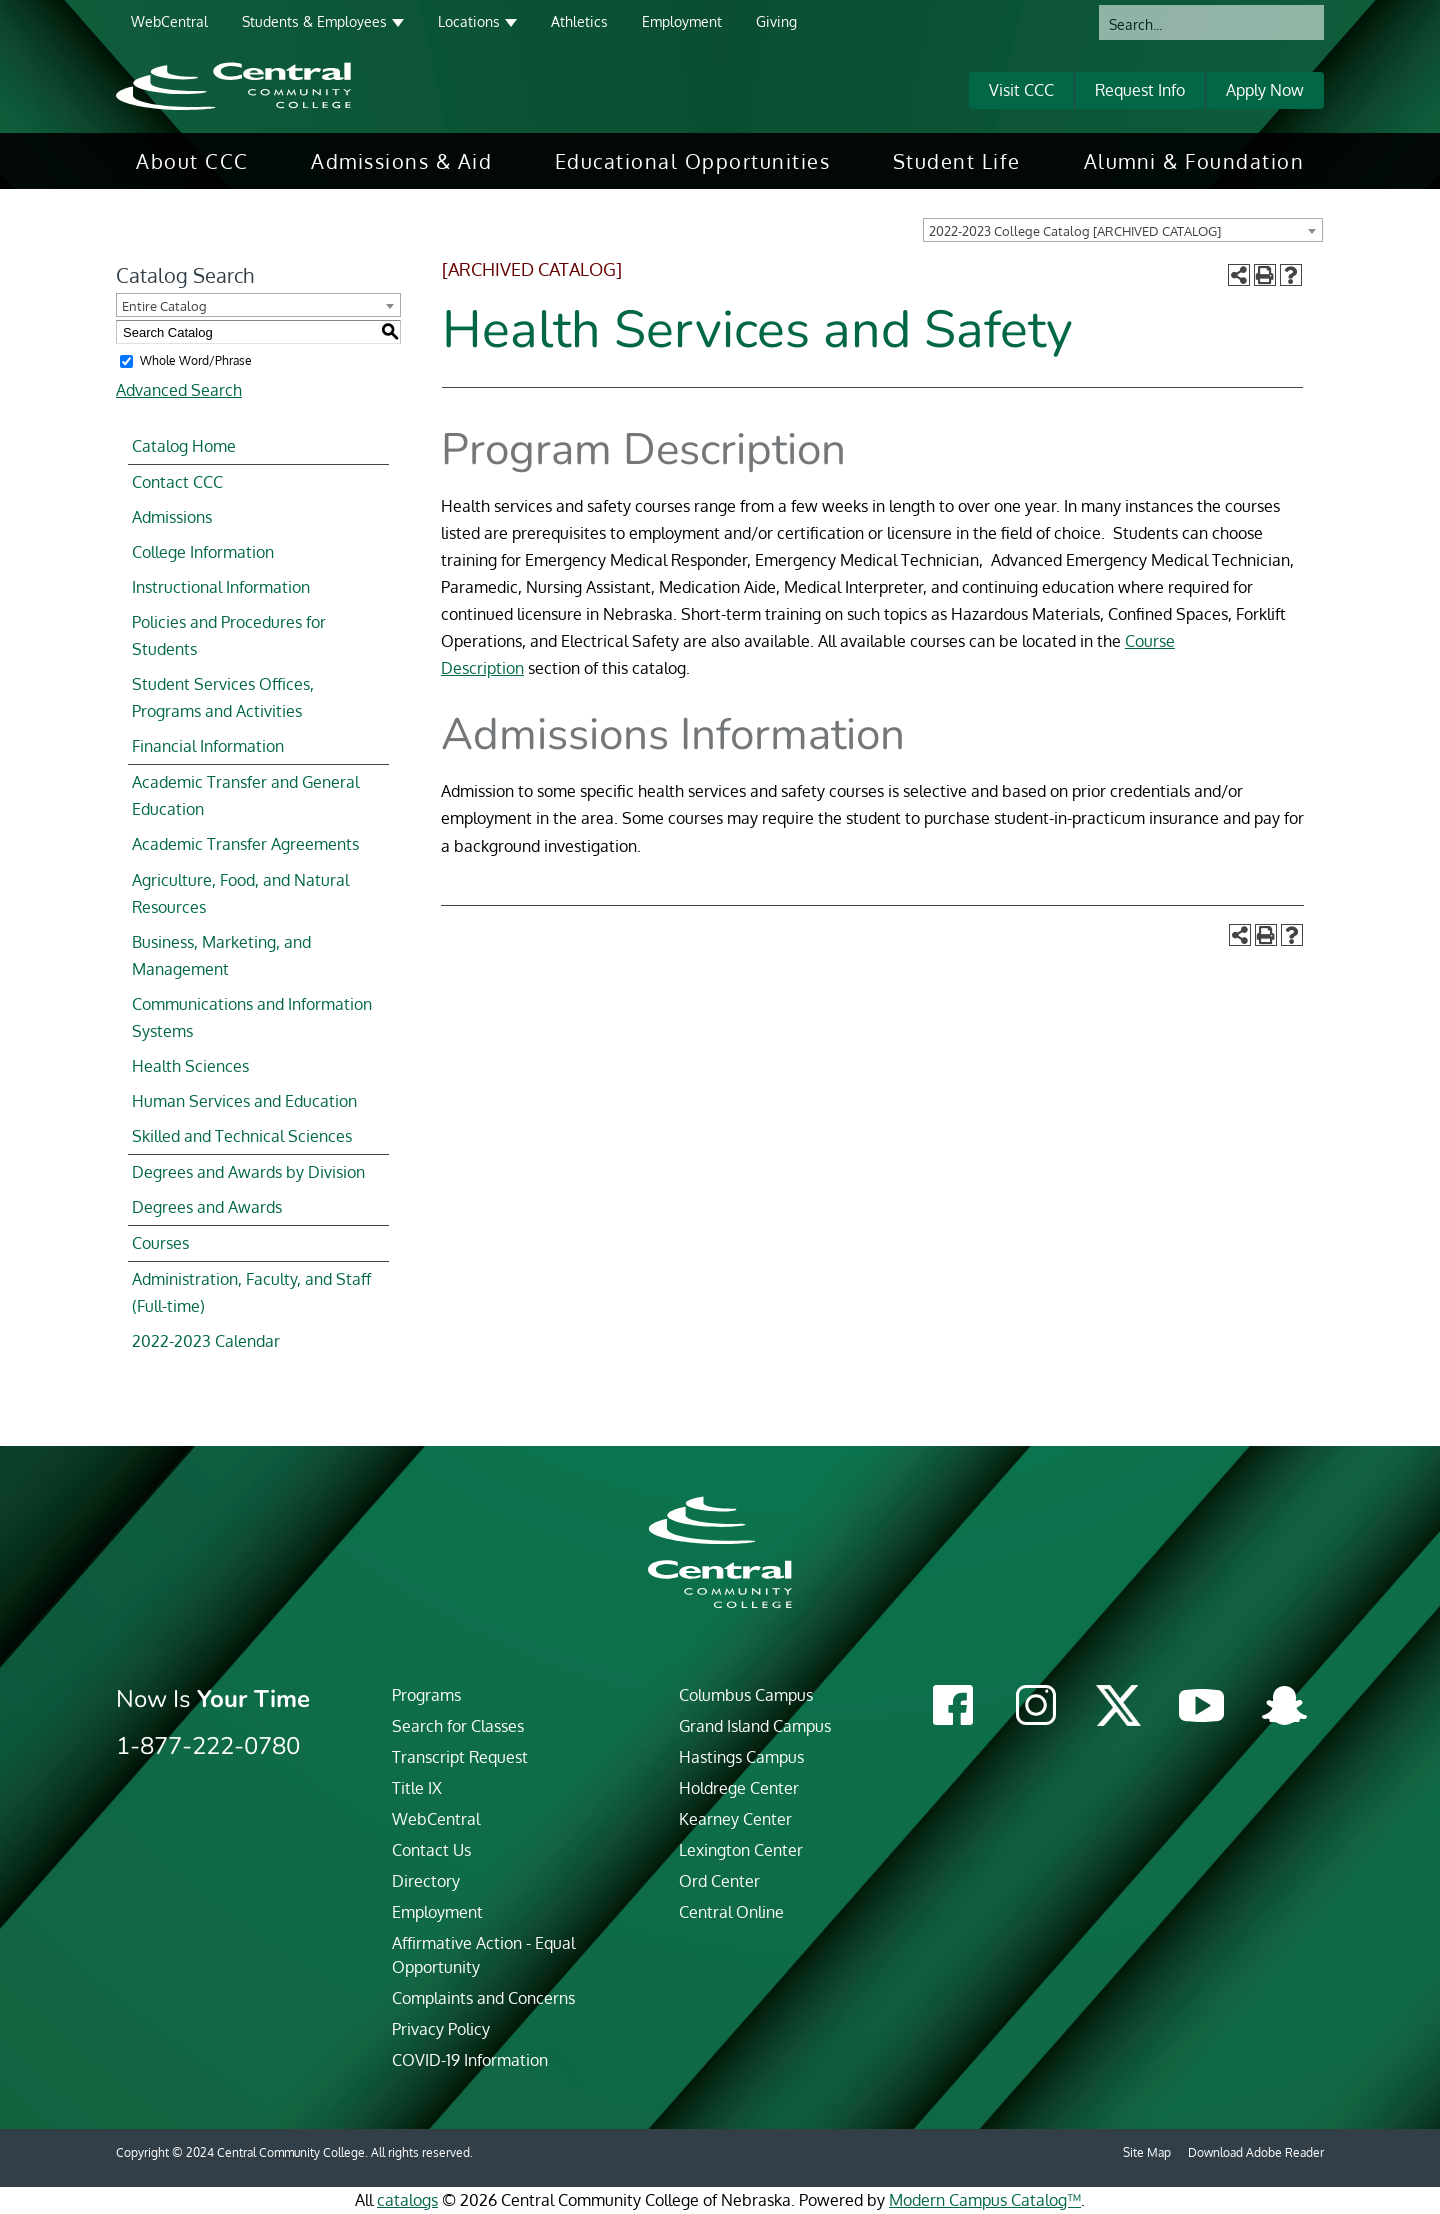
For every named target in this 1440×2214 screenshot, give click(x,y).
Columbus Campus (746, 1695)
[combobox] (1123, 230)
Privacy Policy (441, 2029)
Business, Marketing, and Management (221, 955)
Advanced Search (179, 390)
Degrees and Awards (207, 1207)
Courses (160, 1243)
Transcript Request (460, 1757)
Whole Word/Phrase (196, 360)
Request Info (1140, 90)
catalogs (407, 2200)
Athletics (579, 21)
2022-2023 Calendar (206, 1341)
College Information (203, 552)
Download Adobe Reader (1256, 2152)
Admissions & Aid (401, 161)
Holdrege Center (739, 1788)
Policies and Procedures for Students (229, 635)
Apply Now (1265, 90)
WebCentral (169, 21)
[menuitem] (192, 161)
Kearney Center (735, 1819)
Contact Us (431, 1850)
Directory (426, 1881)
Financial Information (208, 746)
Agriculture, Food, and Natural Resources (240, 893)
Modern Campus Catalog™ (985, 2200)
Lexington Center (741, 1850)
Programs (426, 1695)
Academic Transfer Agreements (245, 844)
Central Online (731, 1912)
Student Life (957, 161)
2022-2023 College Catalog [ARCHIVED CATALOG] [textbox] (1075, 231)
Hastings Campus (741, 1757)
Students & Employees (314, 21)
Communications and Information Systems (252, 1017)
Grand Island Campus (755, 1726)
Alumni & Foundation (1194, 161)
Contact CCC (177, 482)
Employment (682, 21)
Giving (776, 21)
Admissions (172, 517)
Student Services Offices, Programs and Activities (223, 697)
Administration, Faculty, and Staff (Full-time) (251, 1292)
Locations (469, 21)
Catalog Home (184, 446)
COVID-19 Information (470, 2060)
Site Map (1147, 2152)
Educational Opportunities (693, 161)
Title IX (417, 1788)
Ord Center (719, 1881)
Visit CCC (1021, 90)
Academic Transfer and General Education (245, 795)
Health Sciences (190, 1066)
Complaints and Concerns (483, 1998)
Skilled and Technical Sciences (242, 1136)
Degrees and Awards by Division (248, 1172)
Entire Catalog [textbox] (164, 306)
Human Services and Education (244, 1101)
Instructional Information (221, 587)
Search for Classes (458, 1726)
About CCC (192, 161)
